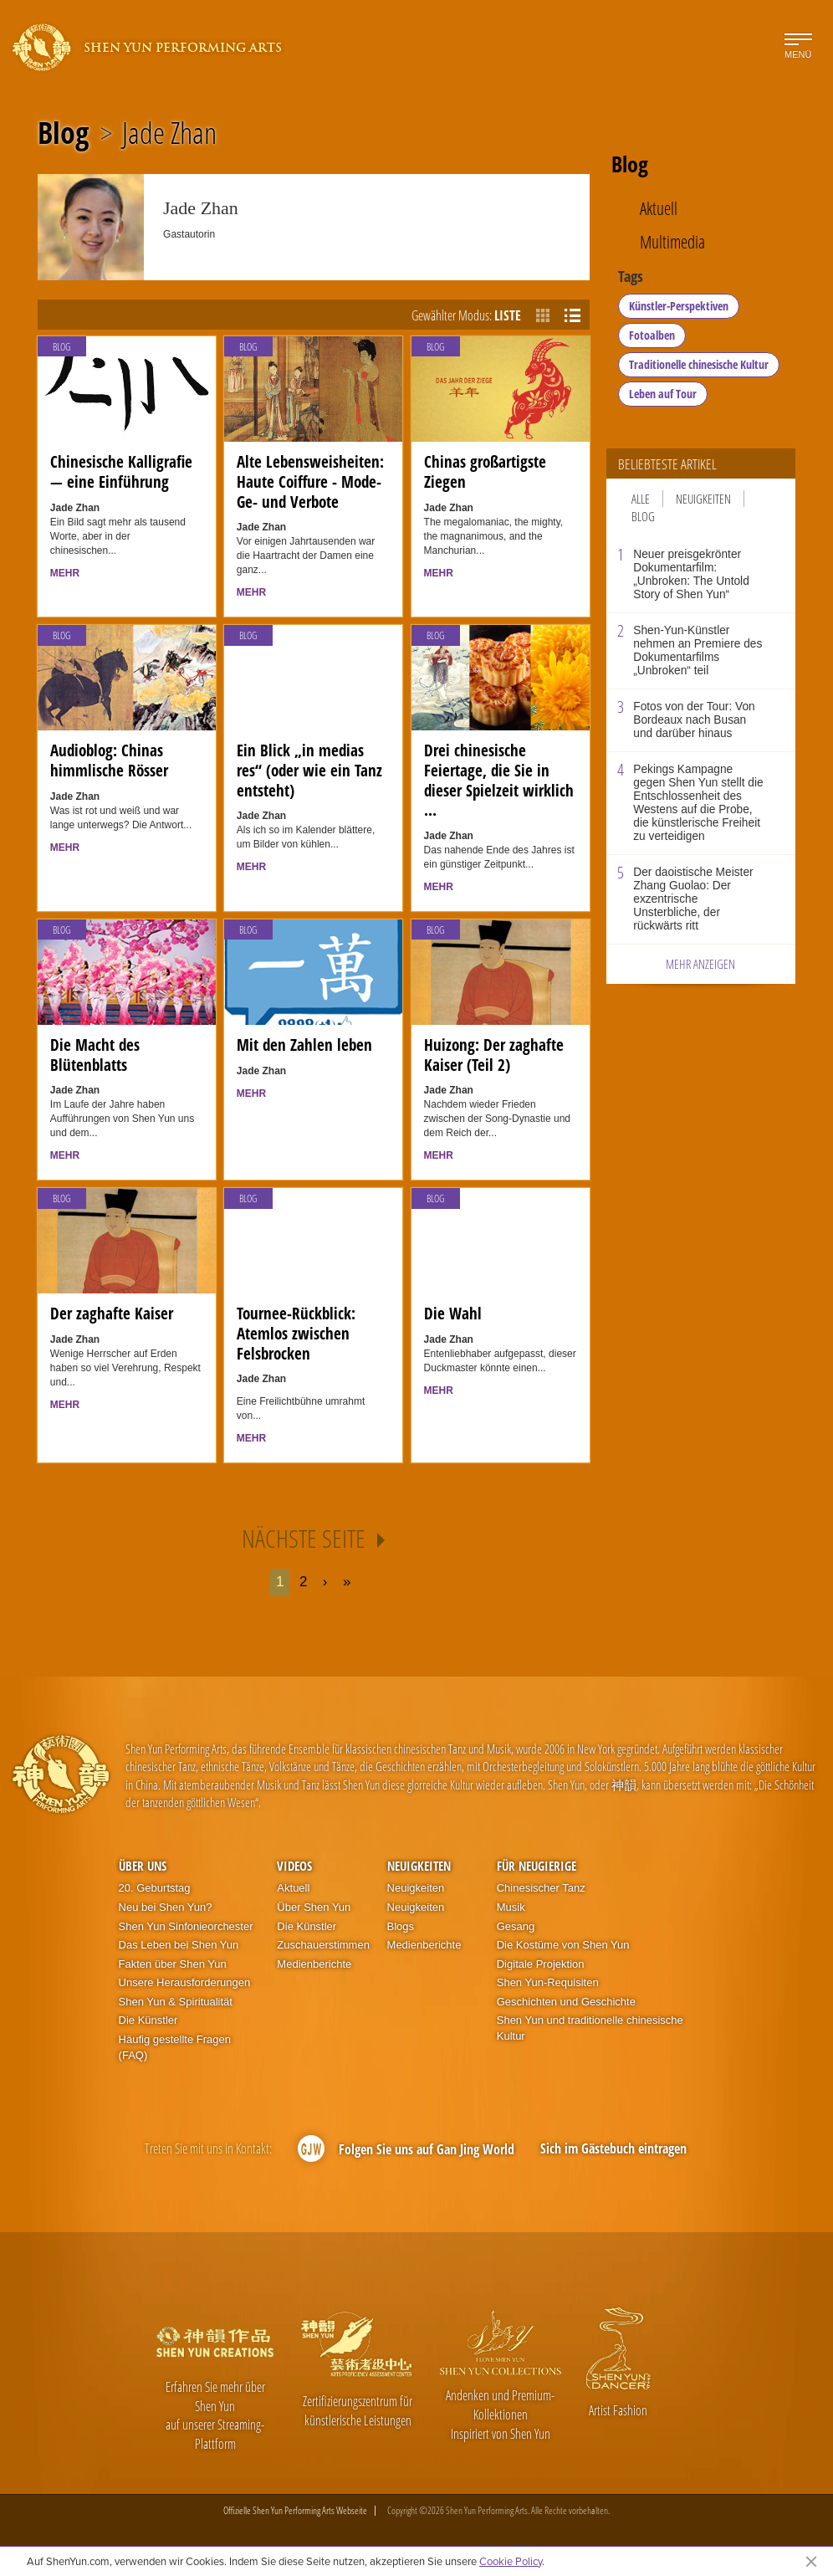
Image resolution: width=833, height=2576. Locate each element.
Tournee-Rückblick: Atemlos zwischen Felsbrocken (296, 1333)
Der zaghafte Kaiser (111, 1313)
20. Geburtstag (155, 1888)
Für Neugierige (536, 1865)
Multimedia (672, 242)
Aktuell (658, 208)
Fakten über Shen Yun (173, 1964)
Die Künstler (148, 2020)
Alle (640, 498)
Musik (511, 1907)
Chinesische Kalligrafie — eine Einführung (121, 472)
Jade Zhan (169, 133)
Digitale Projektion (541, 1964)
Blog (63, 133)
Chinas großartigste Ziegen (485, 472)
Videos (294, 1865)
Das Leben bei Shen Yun (179, 1944)
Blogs (401, 1926)
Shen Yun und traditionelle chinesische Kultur (590, 2028)
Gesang (516, 1926)
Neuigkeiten (703, 498)
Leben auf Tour (663, 394)
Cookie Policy (510, 2560)
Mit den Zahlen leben (304, 1045)
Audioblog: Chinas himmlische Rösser (109, 760)
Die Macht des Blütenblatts (95, 1055)
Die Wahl (453, 1313)
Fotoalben (652, 335)
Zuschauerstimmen (323, 1944)
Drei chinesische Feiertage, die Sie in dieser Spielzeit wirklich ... (499, 780)
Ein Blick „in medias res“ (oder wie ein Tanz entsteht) (309, 770)
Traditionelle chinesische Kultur (699, 364)
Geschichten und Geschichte (566, 2001)
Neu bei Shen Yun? (165, 1907)
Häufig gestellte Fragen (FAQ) (175, 2047)
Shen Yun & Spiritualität (176, 2001)
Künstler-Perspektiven (678, 306)
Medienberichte (314, 1964)
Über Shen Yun (313, 1907)
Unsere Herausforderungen (185, 1982)
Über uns (142, 1865)
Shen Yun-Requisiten (548, 1982)
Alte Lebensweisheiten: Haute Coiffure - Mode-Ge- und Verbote (310, 481)
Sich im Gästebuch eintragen (613, 2148)
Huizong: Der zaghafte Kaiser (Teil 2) (494, 1055)
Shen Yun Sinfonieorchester (186, 1926)
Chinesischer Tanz (541, 1888)
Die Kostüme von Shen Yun (563, 1944)
